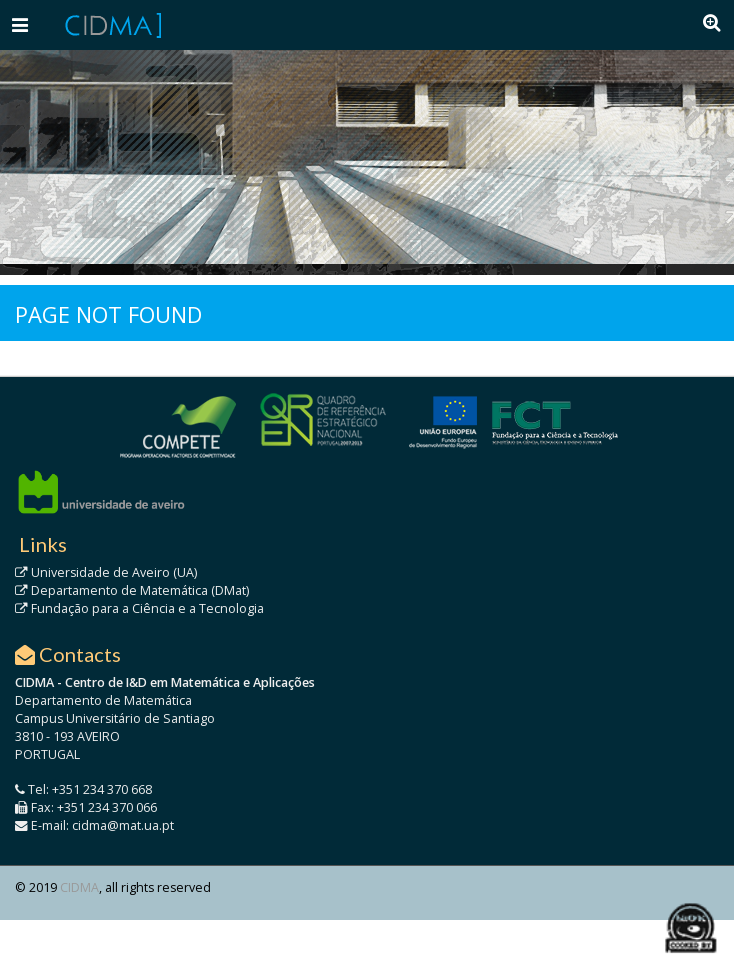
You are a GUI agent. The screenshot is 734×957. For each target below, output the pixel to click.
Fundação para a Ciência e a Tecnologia (139, 608)
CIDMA (79, 887)
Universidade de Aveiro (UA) (106, 572)
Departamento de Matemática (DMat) (132, 590)
